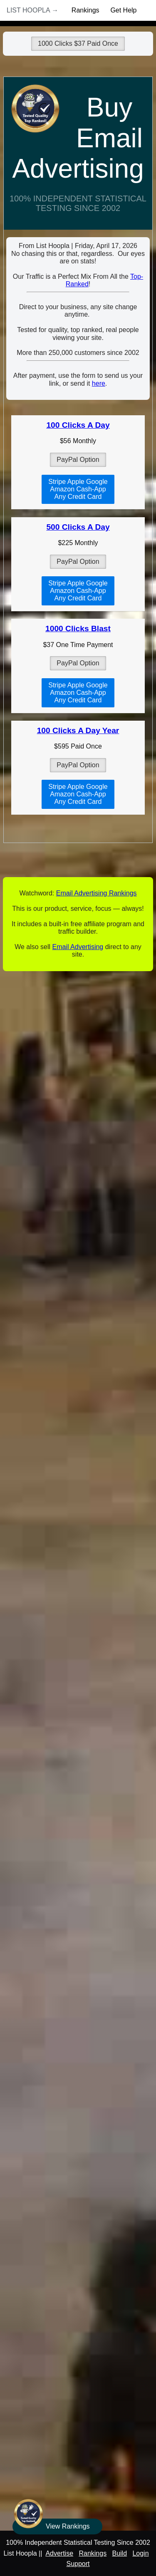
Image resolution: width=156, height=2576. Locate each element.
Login (140, 2553)
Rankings (85, 10)
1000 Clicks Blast (78, 628)
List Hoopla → (32, 10)
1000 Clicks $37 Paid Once (78, 43)
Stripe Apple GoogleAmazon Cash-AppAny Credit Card (77, 489)
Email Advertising (78, 946)
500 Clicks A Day (77, 527)
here (98, 383)
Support (77, 2563)
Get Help (123, 10)
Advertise (59, 2553)
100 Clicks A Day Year (78, 730)
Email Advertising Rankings (96, 893)
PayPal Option (78, 459)
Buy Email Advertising (78, 137)
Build (119, 2553)
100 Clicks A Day (77, 425)
